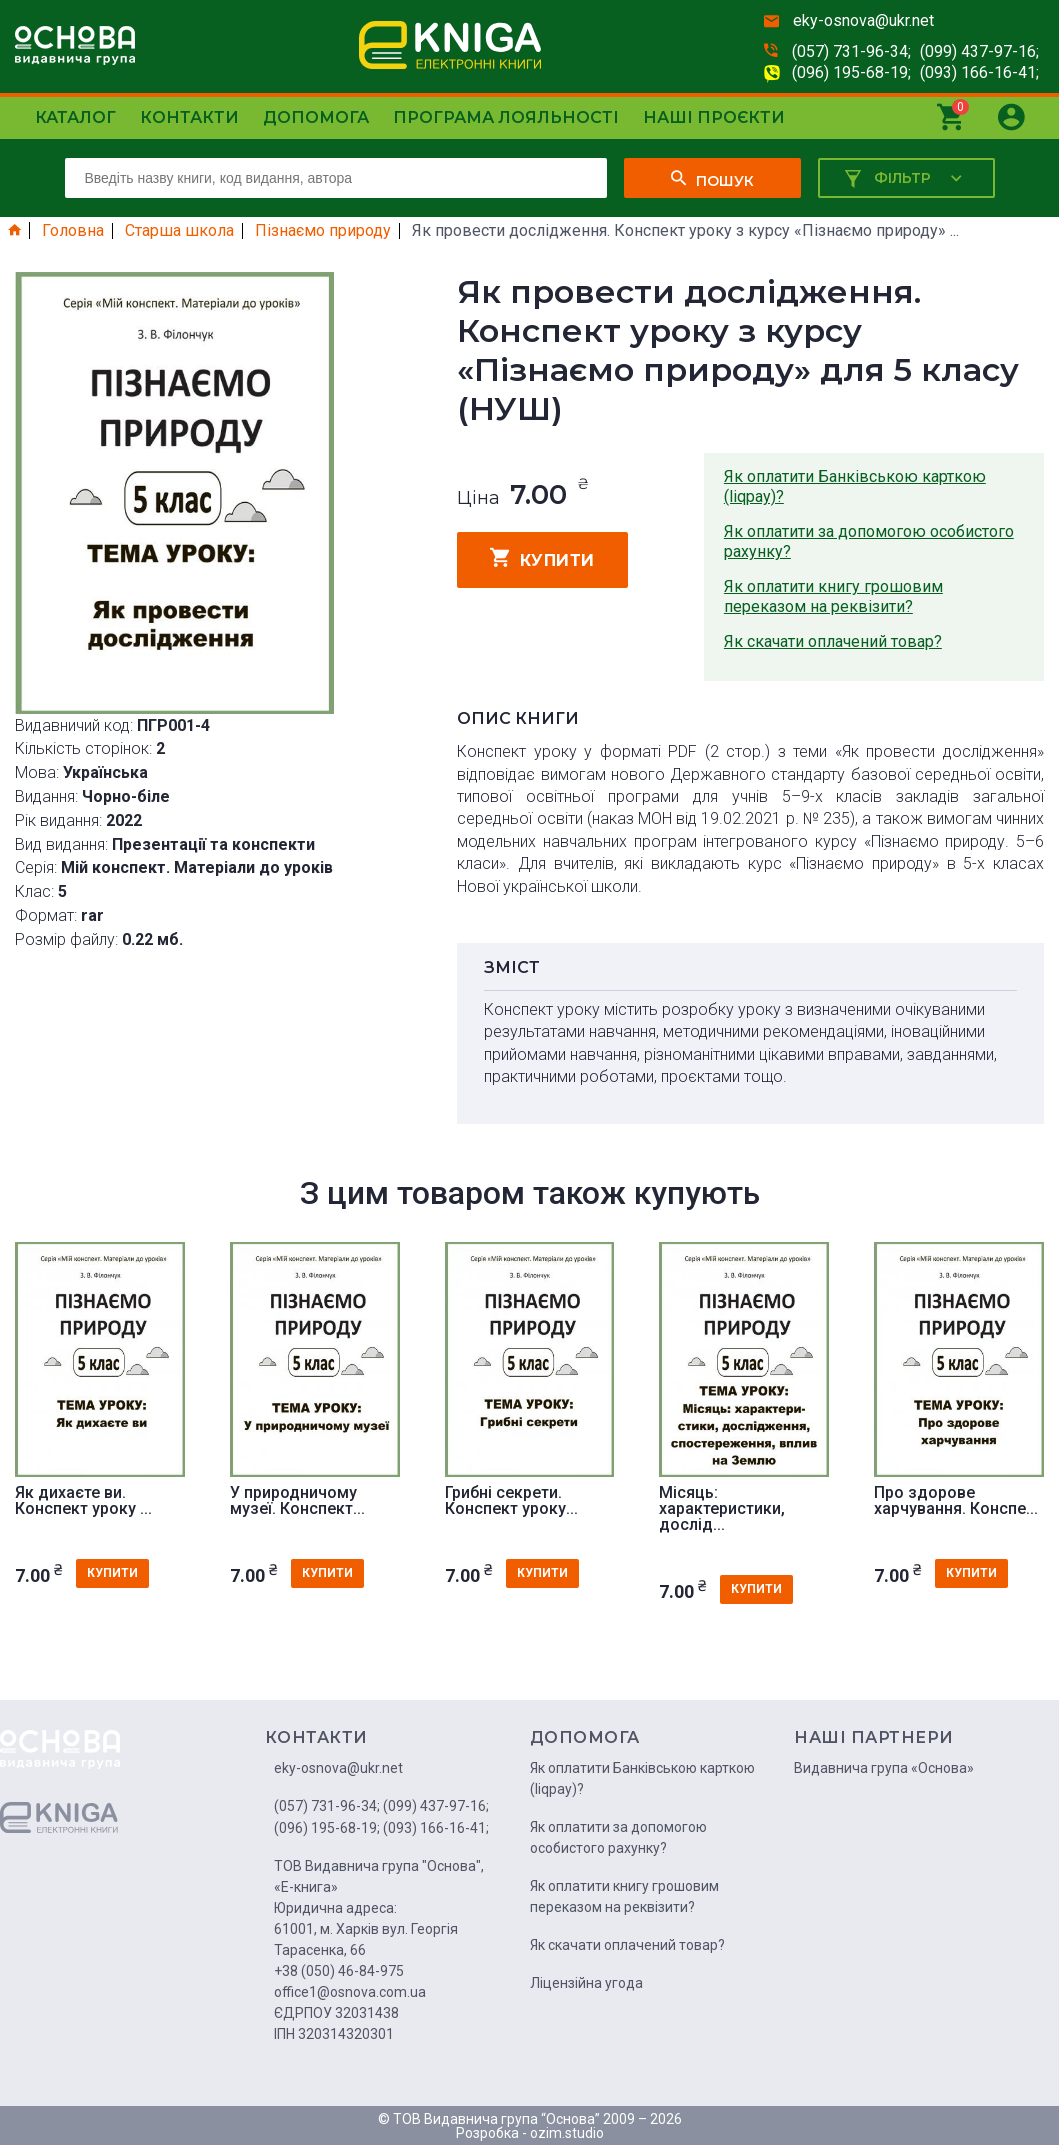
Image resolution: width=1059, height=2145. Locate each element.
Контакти (189, 117)
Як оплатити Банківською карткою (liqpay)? (855, 486)
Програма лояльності (506, 117)
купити (542, 558)
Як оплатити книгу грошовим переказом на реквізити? (833, 596)
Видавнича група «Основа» (884, 1768)
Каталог (75, 117)
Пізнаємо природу (323, 231)
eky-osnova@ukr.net (863, 20)
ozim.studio (567, 2133)
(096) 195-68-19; (851, 72)
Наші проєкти (714, 117)
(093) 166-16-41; (979, 72)
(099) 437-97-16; (979, 51)
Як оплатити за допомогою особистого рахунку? (869, 541)
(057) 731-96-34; (851, 51)
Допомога (316, 117)
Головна (73, 231)
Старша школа (179, 231)
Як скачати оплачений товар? (833, 641)
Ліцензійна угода (586, 1983)
